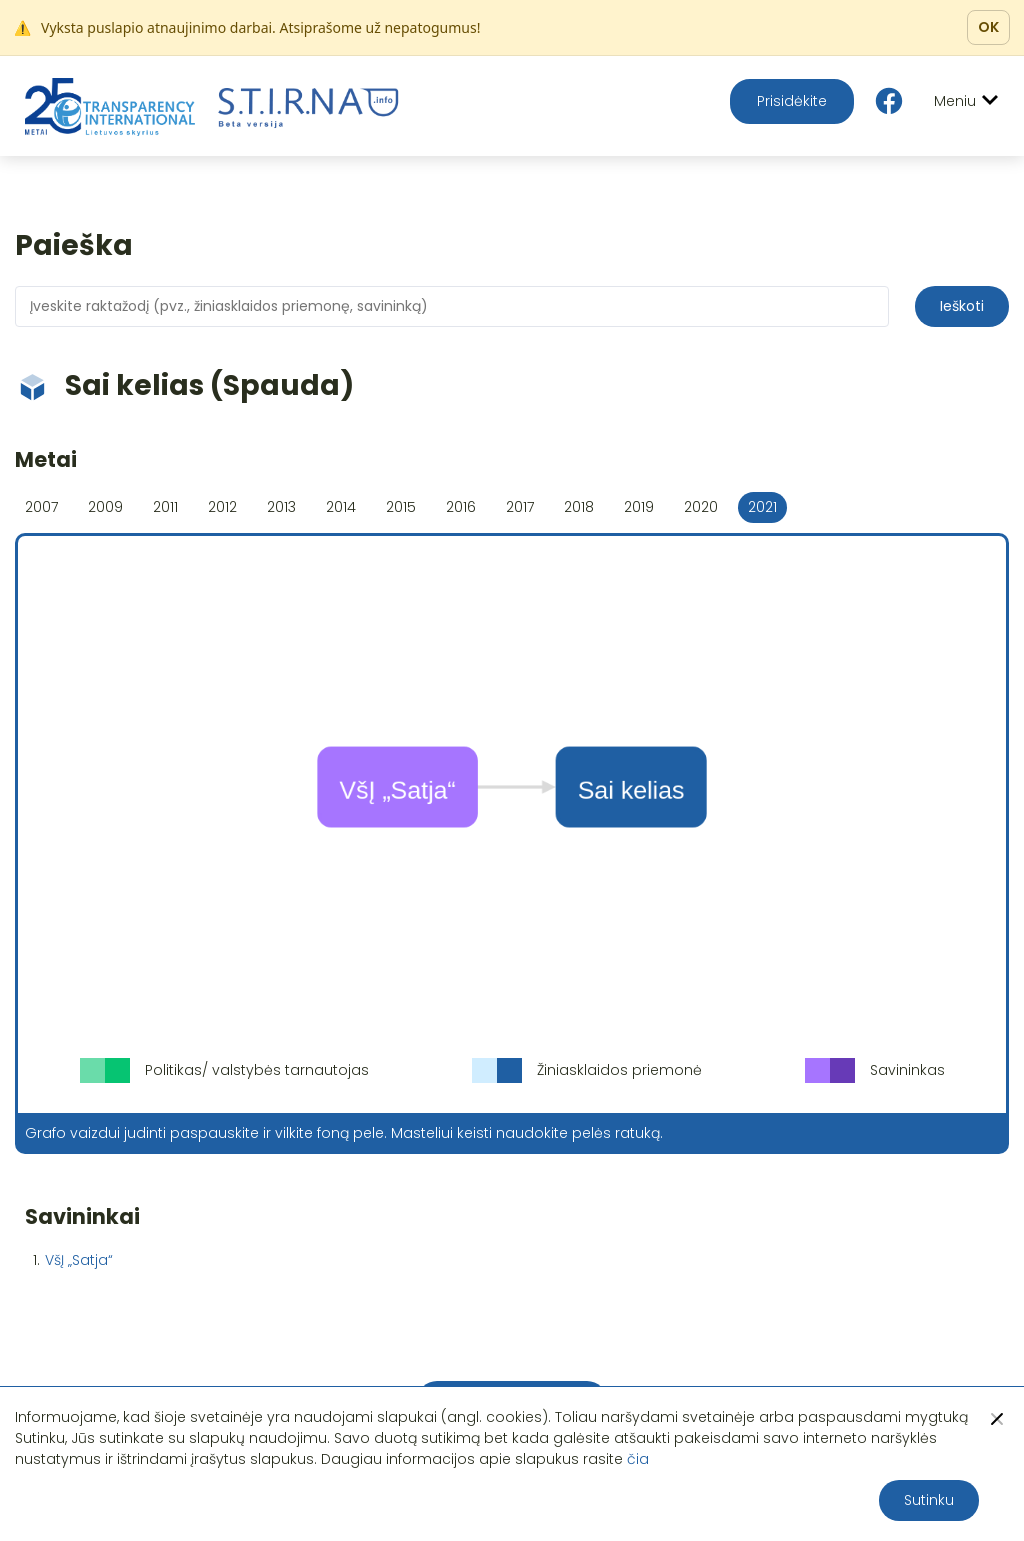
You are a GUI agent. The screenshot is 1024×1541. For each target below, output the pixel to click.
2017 (520, 507)
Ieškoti (962, 306)
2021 (762, 507)
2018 (579, 507)
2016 (461, 507)
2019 (639, 507)
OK (988, 27)
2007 (41, 507)
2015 (401, 507)
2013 (281, 507)
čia (638, 1459)
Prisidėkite (792, 101)
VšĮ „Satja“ (79, 1260)
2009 (105, 507)
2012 (222, 507)
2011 (165, 507)
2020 (701, 507)
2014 (341, 507)
